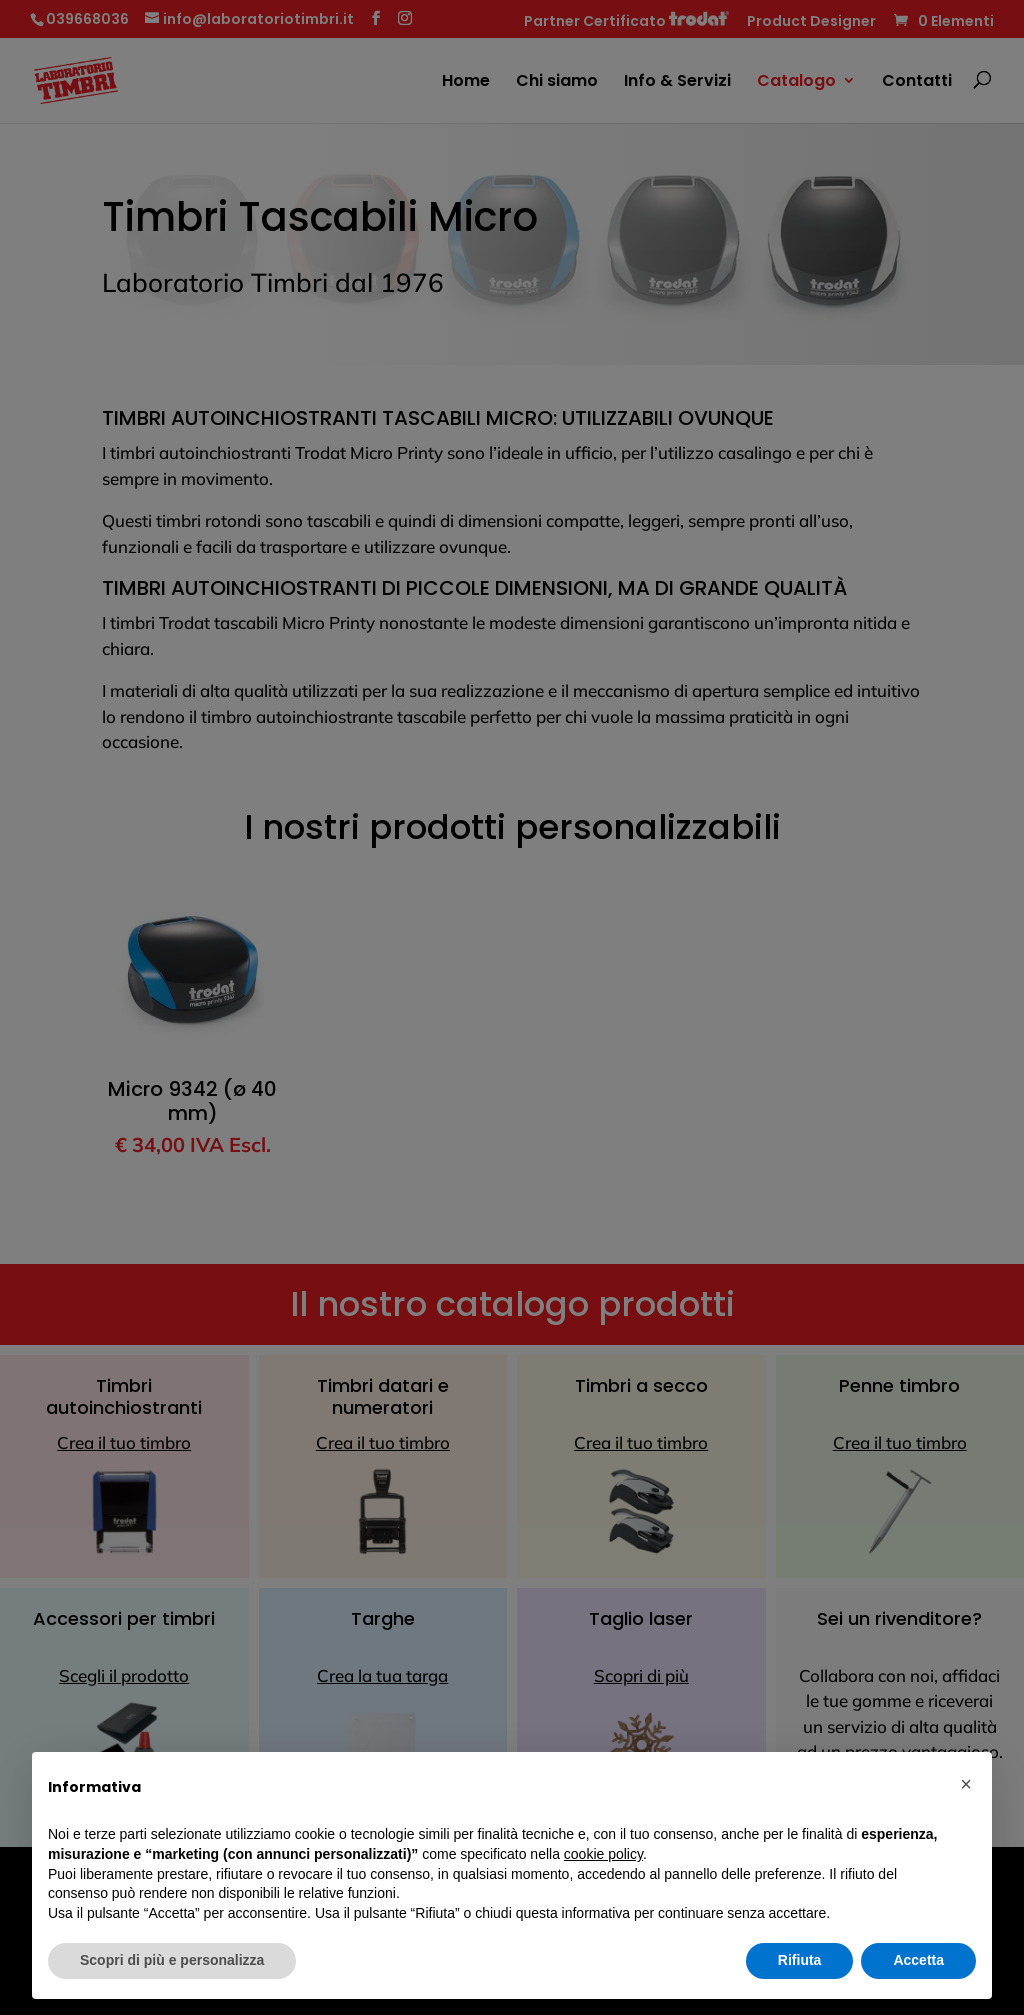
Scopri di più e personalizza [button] (172, 1960)
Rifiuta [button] (800, 1960)
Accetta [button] (918, 1960)
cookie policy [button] (603, 1854)
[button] (966, 1784)
